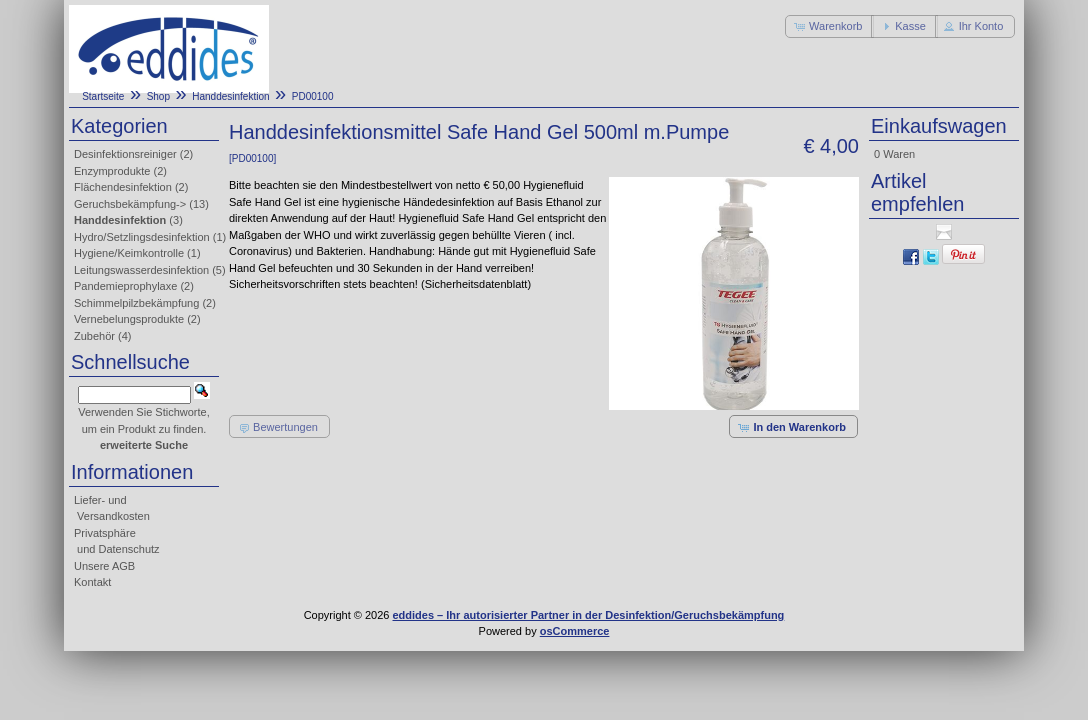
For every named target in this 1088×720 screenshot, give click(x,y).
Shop (158, 96)
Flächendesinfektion (123, 187)
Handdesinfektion (230, 96)
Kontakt (92, 582)
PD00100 (313, 96)
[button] (829, 26)
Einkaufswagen (939, 126)
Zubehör (94, 336)
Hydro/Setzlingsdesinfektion (142, 237)
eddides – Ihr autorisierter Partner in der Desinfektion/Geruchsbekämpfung (589, 615)
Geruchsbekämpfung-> (130, 204)
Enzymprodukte (112, 171)
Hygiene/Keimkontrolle (129, 253)
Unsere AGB (104, 566)
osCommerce (575, 631)
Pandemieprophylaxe (125, 286)
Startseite (103, 96)
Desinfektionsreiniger (125, 154)
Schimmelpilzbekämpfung (136, 303)
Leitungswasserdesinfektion (141, 270)
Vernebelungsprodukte (129, 319)
